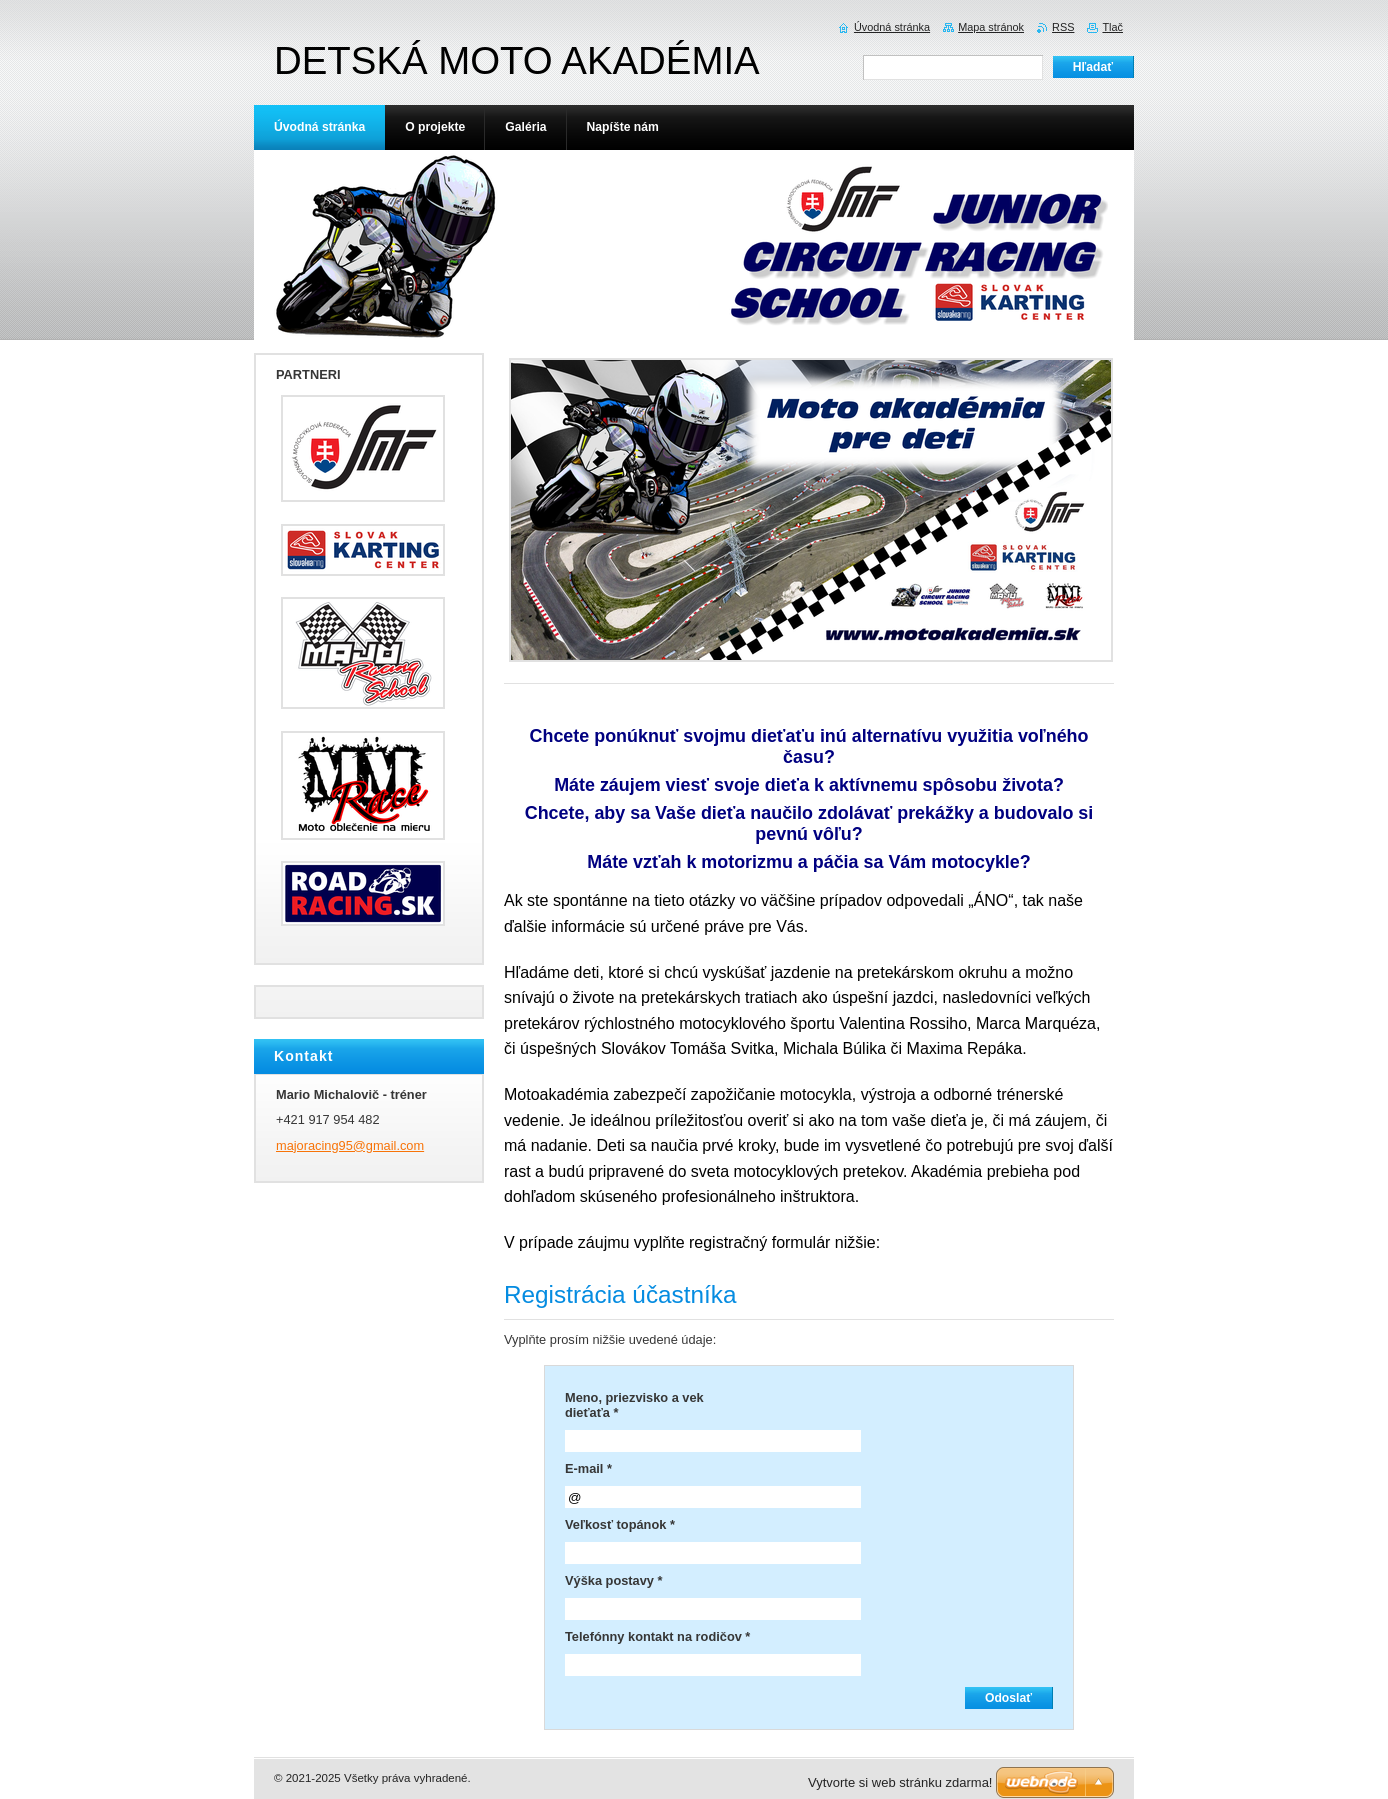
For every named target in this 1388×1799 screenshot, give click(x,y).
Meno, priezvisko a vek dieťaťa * (634, 1405)
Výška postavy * (613, 1580)
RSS (1063, 27)
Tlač (1112, 27)
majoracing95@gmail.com (350, 1145)
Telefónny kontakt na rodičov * (657, 1636)
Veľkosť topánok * (620, 1524)
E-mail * (588, 1468)
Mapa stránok (991, 27)
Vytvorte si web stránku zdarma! (900, 1782)
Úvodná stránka (892, 27)
